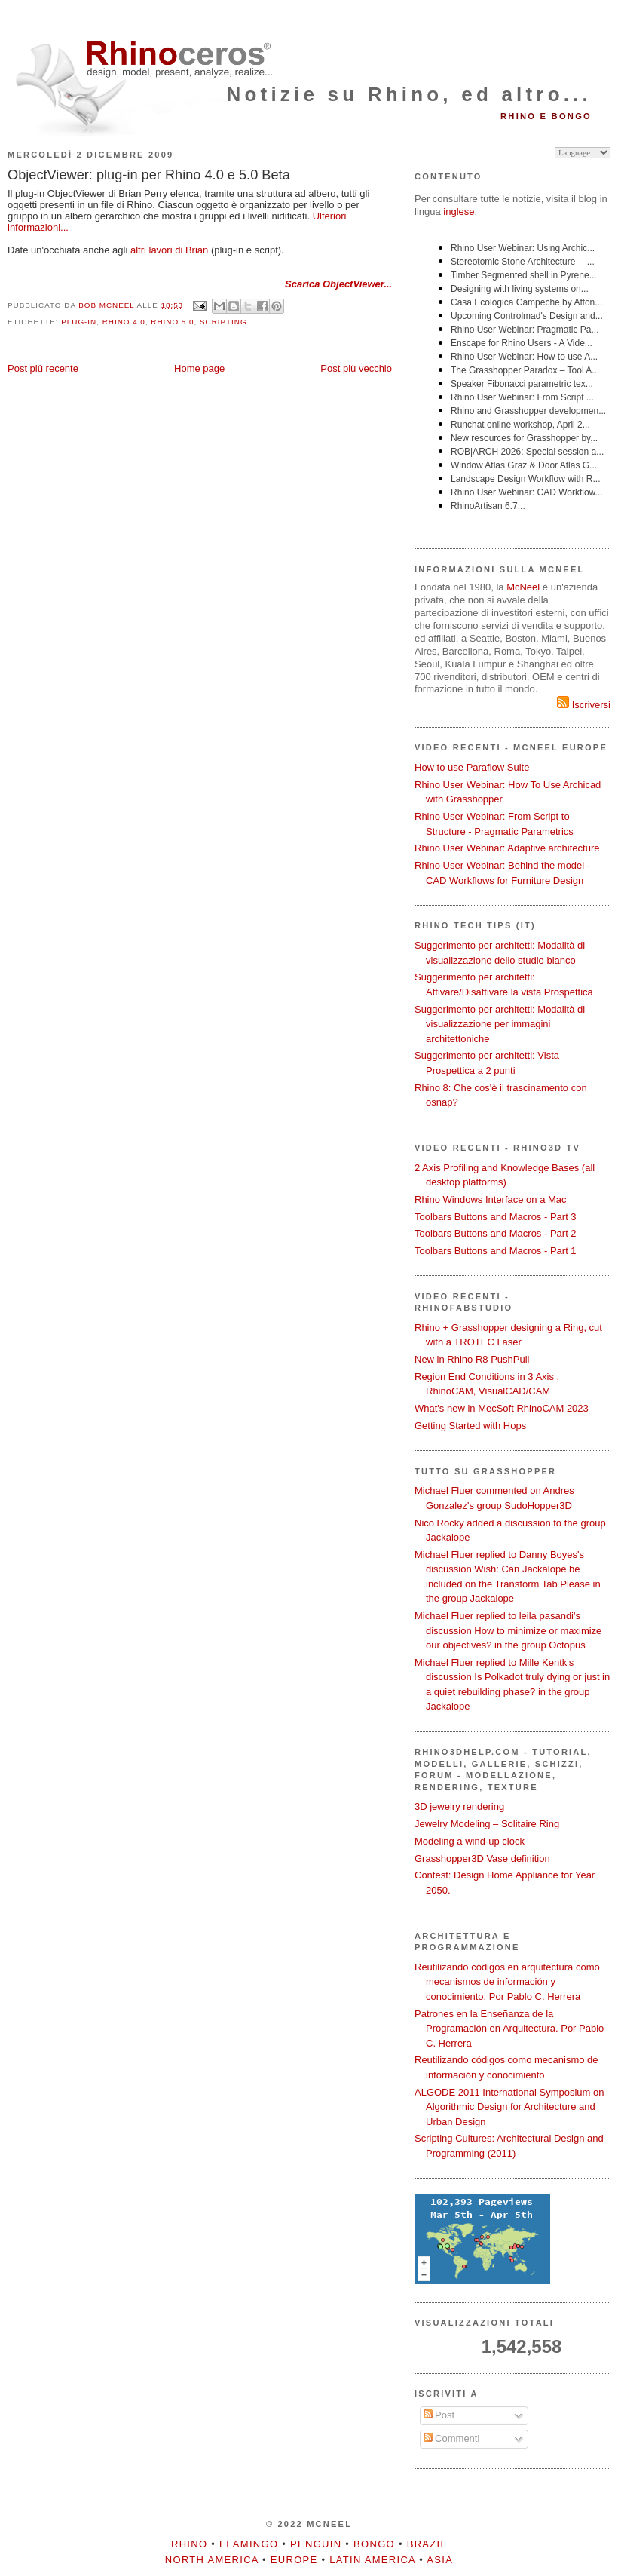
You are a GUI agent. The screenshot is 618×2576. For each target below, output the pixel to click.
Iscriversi (583, 704)
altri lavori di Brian (169, 250)
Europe (294, 2559)
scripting (223, 321)
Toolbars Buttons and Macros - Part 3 (496, 1216)
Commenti (452, 2438)
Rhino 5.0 (172, 321)
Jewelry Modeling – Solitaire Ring (487, 1823)
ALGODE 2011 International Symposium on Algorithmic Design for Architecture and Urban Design (509, 2107)
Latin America (372, 2559)
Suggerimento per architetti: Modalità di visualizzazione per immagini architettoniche (500, 1024)
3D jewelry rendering (459, 1806)
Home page (199, 368)
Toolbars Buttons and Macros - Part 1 (496, 1250)
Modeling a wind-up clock (470, 1841)
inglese (458, 211)
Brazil (427, 2544)
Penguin (315, 2544)
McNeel (523, 587)
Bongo (374, 2544)
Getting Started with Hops (470, 1425)
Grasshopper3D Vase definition (482, 1858)
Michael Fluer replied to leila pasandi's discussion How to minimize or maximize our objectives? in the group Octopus (508, 1630)
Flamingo (248, 2544)
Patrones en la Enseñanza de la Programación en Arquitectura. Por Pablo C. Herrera (509, 2028)
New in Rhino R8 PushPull (472, 1359)
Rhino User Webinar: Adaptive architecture (507, 848)
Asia (440, 2559)
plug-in (78, 321)
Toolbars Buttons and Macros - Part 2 (496, 1233)
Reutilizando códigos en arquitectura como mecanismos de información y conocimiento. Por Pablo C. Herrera (507, 1981)
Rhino (189, 2544)
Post (439, 2415)
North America (212, 2559)
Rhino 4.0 (123, 321)
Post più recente (43, 368)
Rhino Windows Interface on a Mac (491, 1199)
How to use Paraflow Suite (472, 767)
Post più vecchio (356, 368)
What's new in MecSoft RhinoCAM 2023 (502, 1408)
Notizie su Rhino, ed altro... (409, 94)
